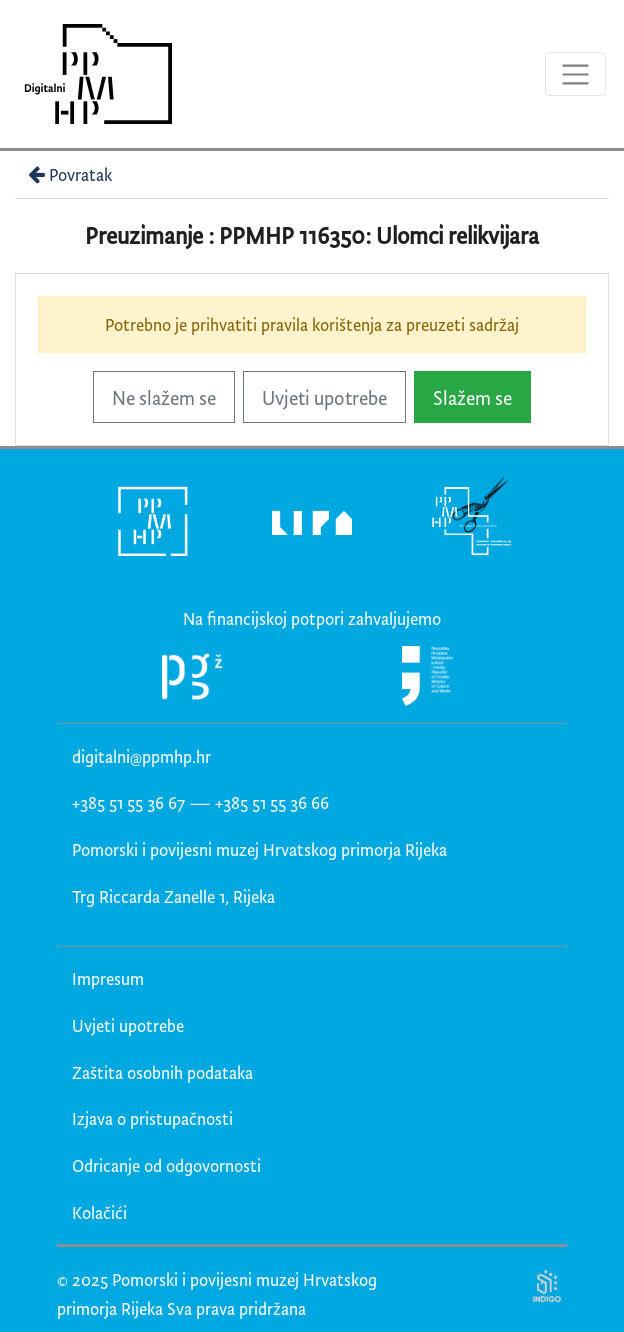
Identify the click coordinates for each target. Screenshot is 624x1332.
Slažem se (472, 397)
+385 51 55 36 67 (128, 802)
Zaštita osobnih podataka (162, 1072)
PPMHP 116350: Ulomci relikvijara (379, 235)
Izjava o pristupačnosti (152, 1118)
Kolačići (99, 1212)
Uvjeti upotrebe (324, 397)
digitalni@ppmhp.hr (141, 756)
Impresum (108, 978)
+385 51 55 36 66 (272, 802)
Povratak (68, 174)
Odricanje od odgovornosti (166, 1165)
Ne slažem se (164, 397)
